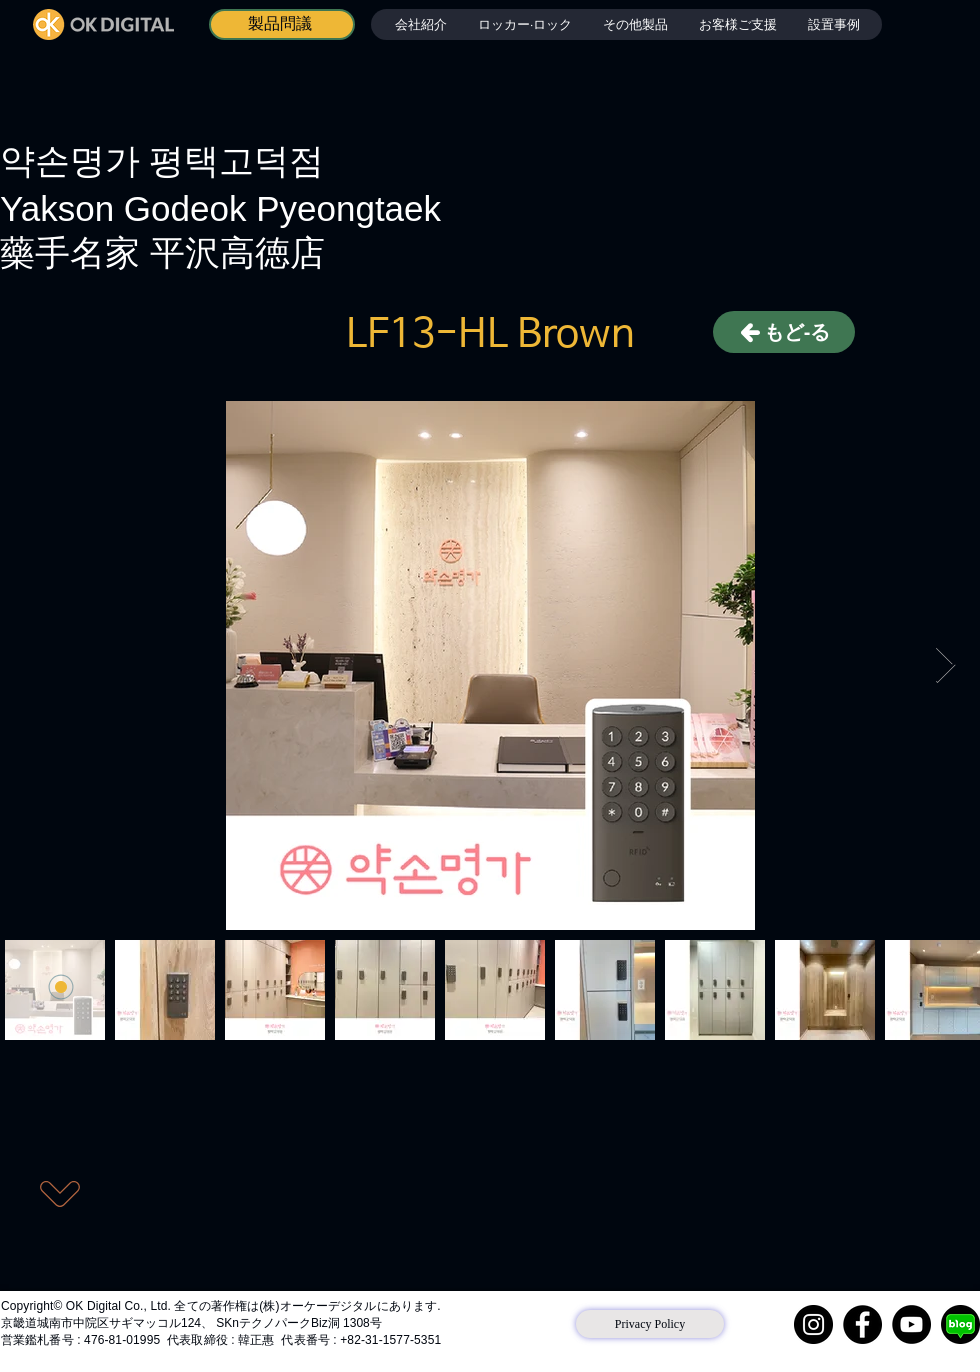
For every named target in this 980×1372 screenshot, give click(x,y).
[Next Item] (945, 665)
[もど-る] (784, 332)
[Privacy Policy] (650, 1324)
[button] (524, 24)
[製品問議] (282, 24)
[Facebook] (862, 1324)
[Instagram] (813, 1324)
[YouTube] (911, 1324)
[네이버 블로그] (960, 1324)
